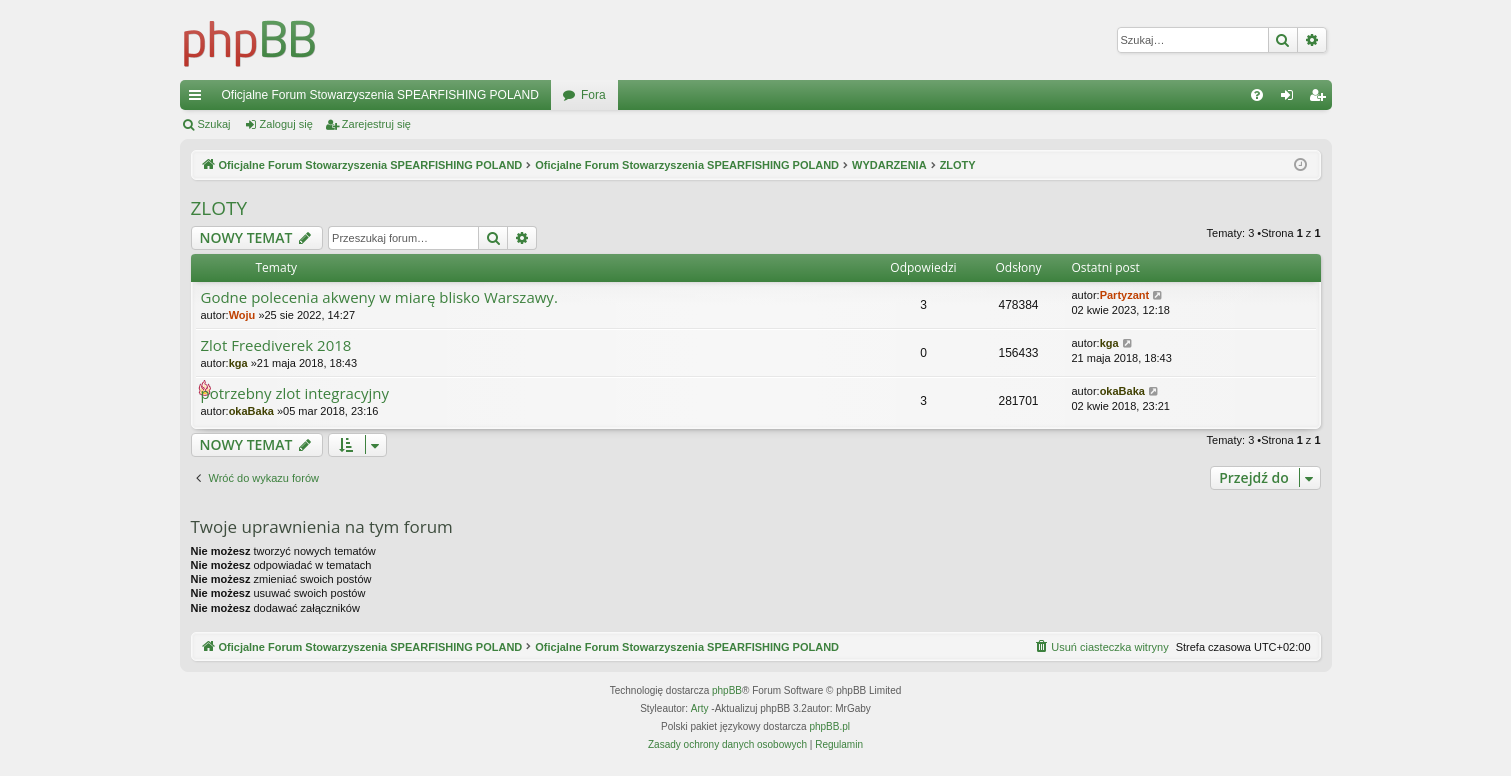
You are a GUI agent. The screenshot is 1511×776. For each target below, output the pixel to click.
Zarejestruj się (376, 124)
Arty (700, 708)
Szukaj (214, 124)
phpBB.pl (829, 726)
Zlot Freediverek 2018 (276, 345)
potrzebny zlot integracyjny (295, 393)
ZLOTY (219, 208)
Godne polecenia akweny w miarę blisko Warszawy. (379, 297)
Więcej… (199, 99)
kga (238, 363)
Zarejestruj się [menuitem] (1321, 99)
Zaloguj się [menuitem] (1290, 99)
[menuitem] (1257, 95)
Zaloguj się (286, 124)
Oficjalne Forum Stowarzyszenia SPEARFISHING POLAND (380, 95)
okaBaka (251, 411)
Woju (242, 315)
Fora (593, 95)
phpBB (727, 690)
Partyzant (1125, 295)
